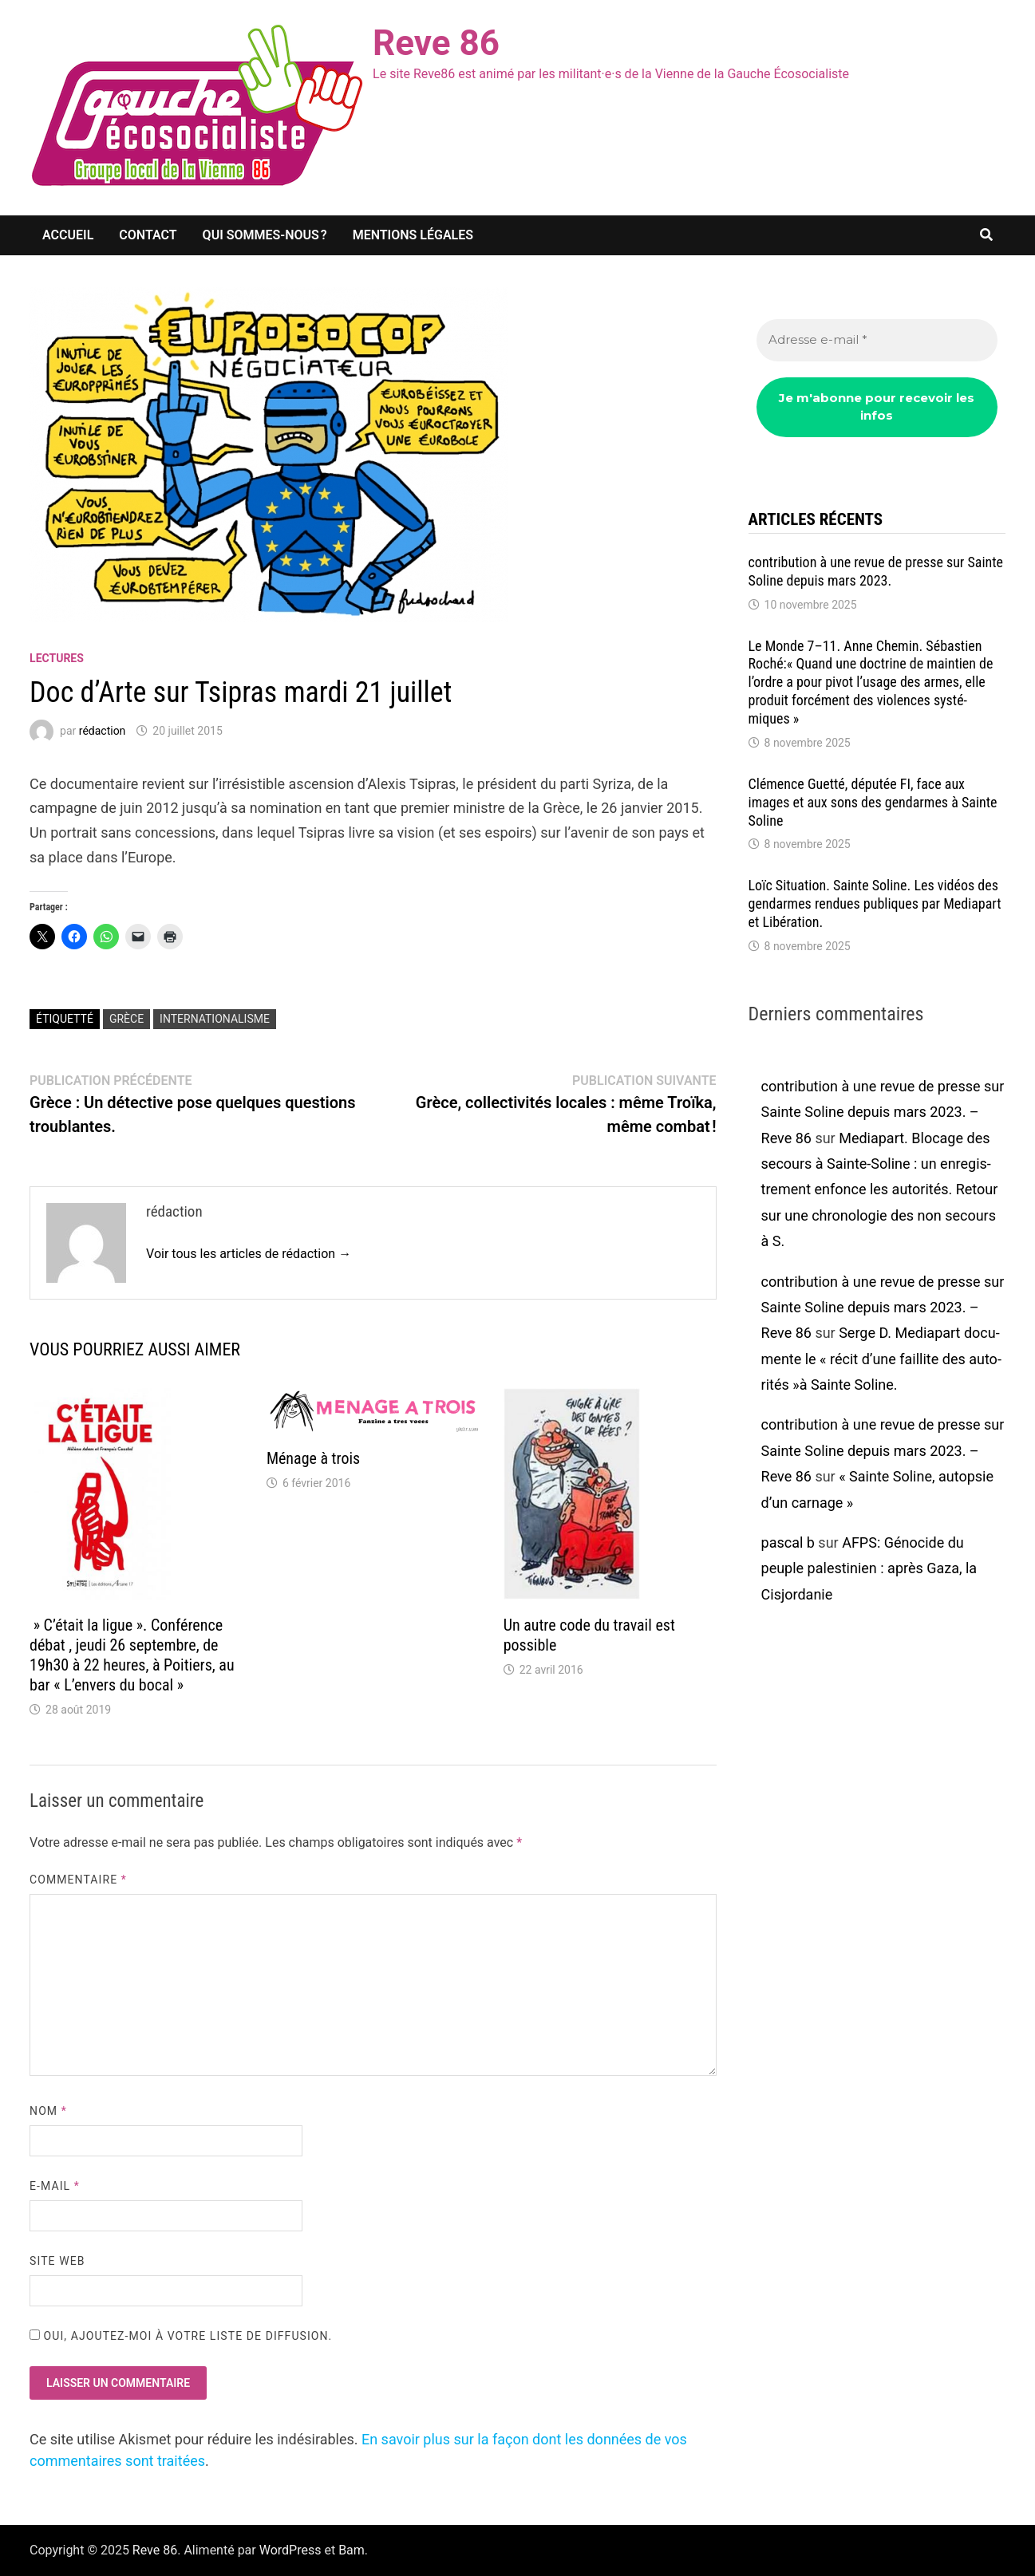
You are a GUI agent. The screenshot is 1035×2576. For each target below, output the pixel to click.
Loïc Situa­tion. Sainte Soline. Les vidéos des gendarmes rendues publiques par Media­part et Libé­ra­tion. (875, 903)
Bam (351, 2550)
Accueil (67, 235)
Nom (48, 2111)
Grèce (126, 1018)
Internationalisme (215, 1018)
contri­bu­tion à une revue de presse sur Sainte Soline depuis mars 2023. (876, 571)
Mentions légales (413, 235)
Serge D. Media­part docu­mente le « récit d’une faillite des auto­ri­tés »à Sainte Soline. (881, 1358)
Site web (57, 2260)
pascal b (788, 1542)
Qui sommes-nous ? (265, 235)
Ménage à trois (313, 1458)
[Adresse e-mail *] (876, 340)
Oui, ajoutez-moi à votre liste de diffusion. (181, 2335)
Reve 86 (436, 43)
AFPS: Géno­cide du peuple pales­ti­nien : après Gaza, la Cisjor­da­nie (869, 1568)
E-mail (55, 2186)
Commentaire (78, 1879)
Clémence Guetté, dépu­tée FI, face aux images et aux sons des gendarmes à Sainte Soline (873, 802)
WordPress (290, 2550)
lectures (57, 658)
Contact (147, 235)
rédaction (102, 730)
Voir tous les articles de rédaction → (248, 1253)
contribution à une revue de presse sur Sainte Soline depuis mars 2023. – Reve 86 (883, 1112)
